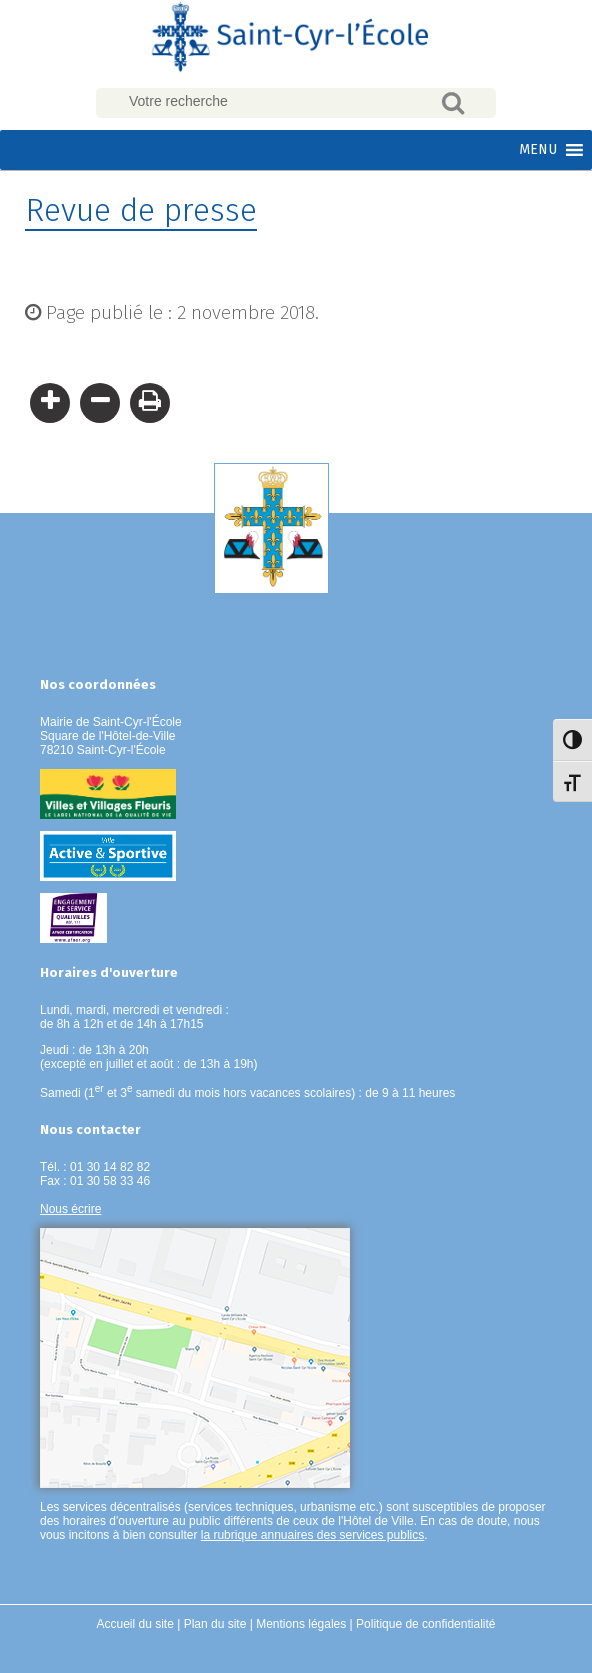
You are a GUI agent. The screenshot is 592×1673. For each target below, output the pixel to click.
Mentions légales (301, 1624)
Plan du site (215, 1624)
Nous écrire (70, 1209)
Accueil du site (135, 1624)
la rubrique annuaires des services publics (312, 1535)
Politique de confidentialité (425, 1624)
